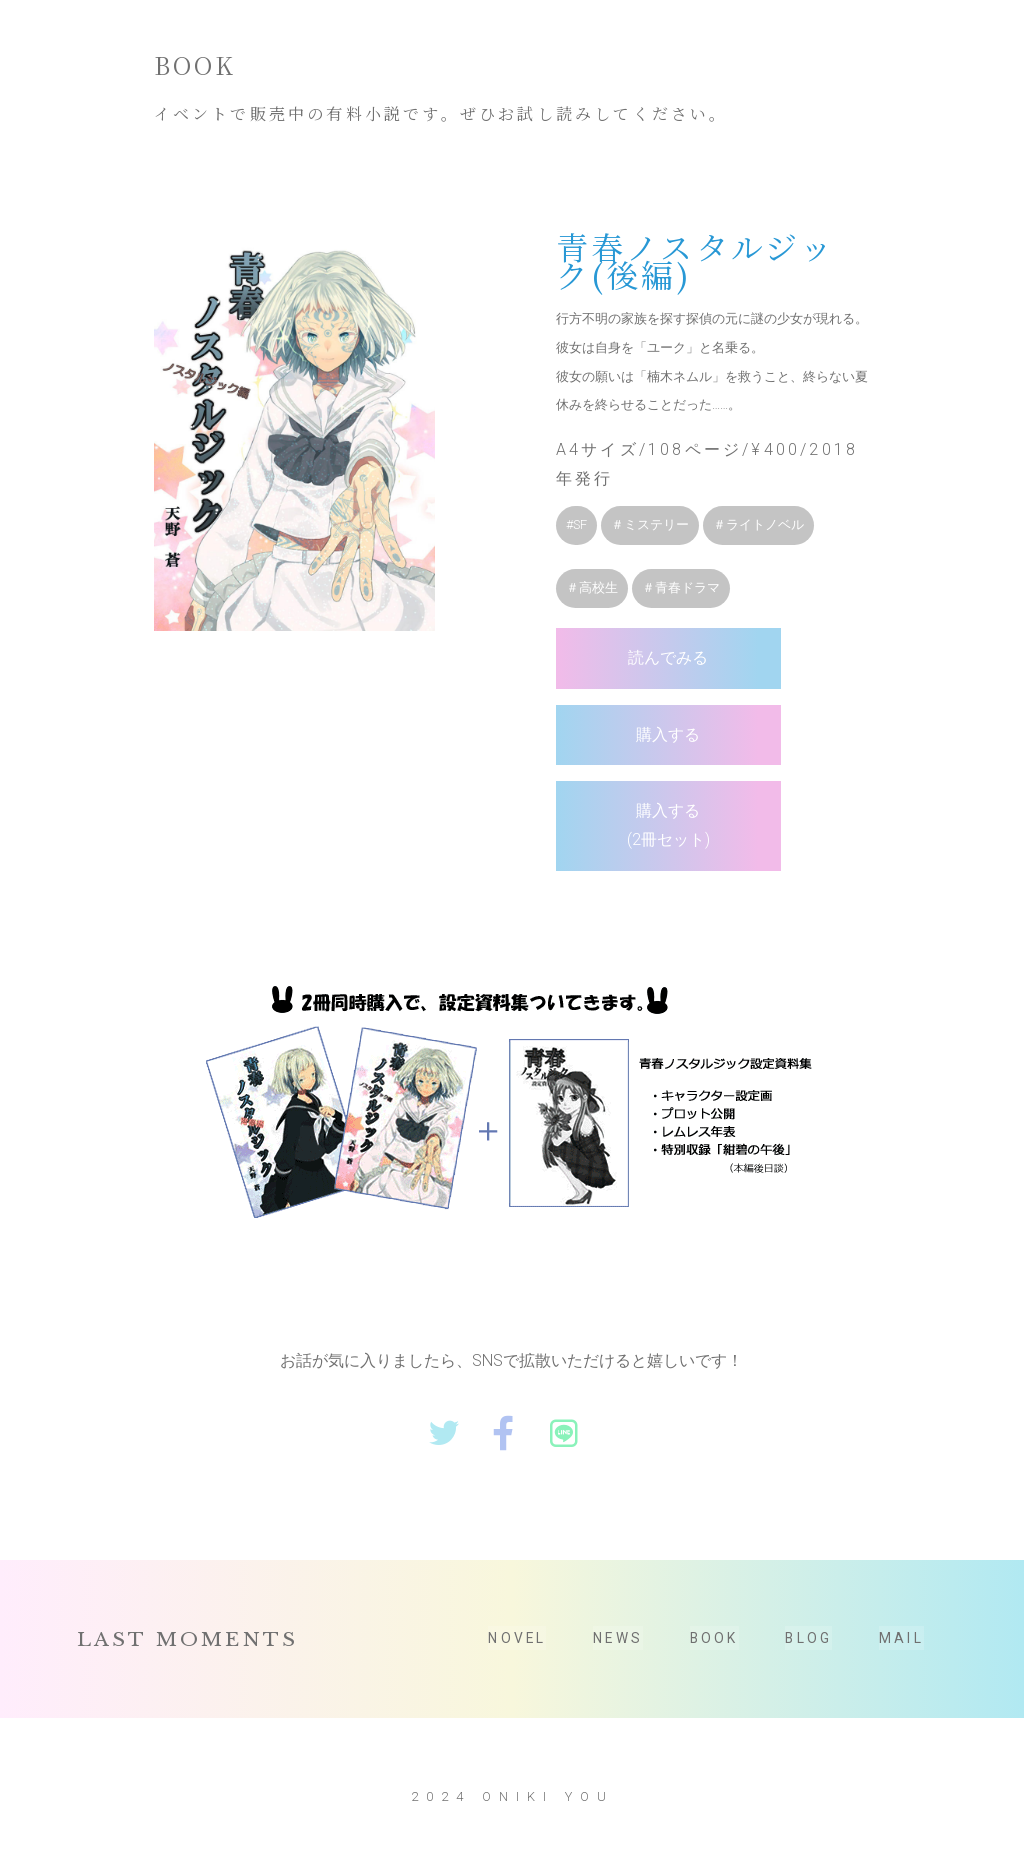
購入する (626, 757)
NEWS (617, 1653)
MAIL (901, 1653)
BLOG (808, 1653)
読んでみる (626, 680)
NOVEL (517, 1653)
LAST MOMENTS (187, 1654)
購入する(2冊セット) (625, 849)
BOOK (713, 1653)
